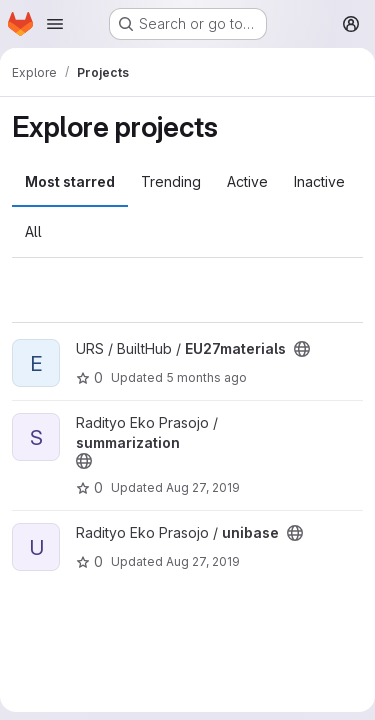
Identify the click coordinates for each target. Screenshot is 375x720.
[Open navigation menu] (55, 24)
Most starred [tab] (70, 181)
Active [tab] (247, 181)
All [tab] (33, 231)
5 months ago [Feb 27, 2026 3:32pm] (206, 377)
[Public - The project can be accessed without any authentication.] (302, 349)
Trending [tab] (171, 181)
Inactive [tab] (319, 181)
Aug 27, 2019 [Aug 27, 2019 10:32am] (203, 487)
